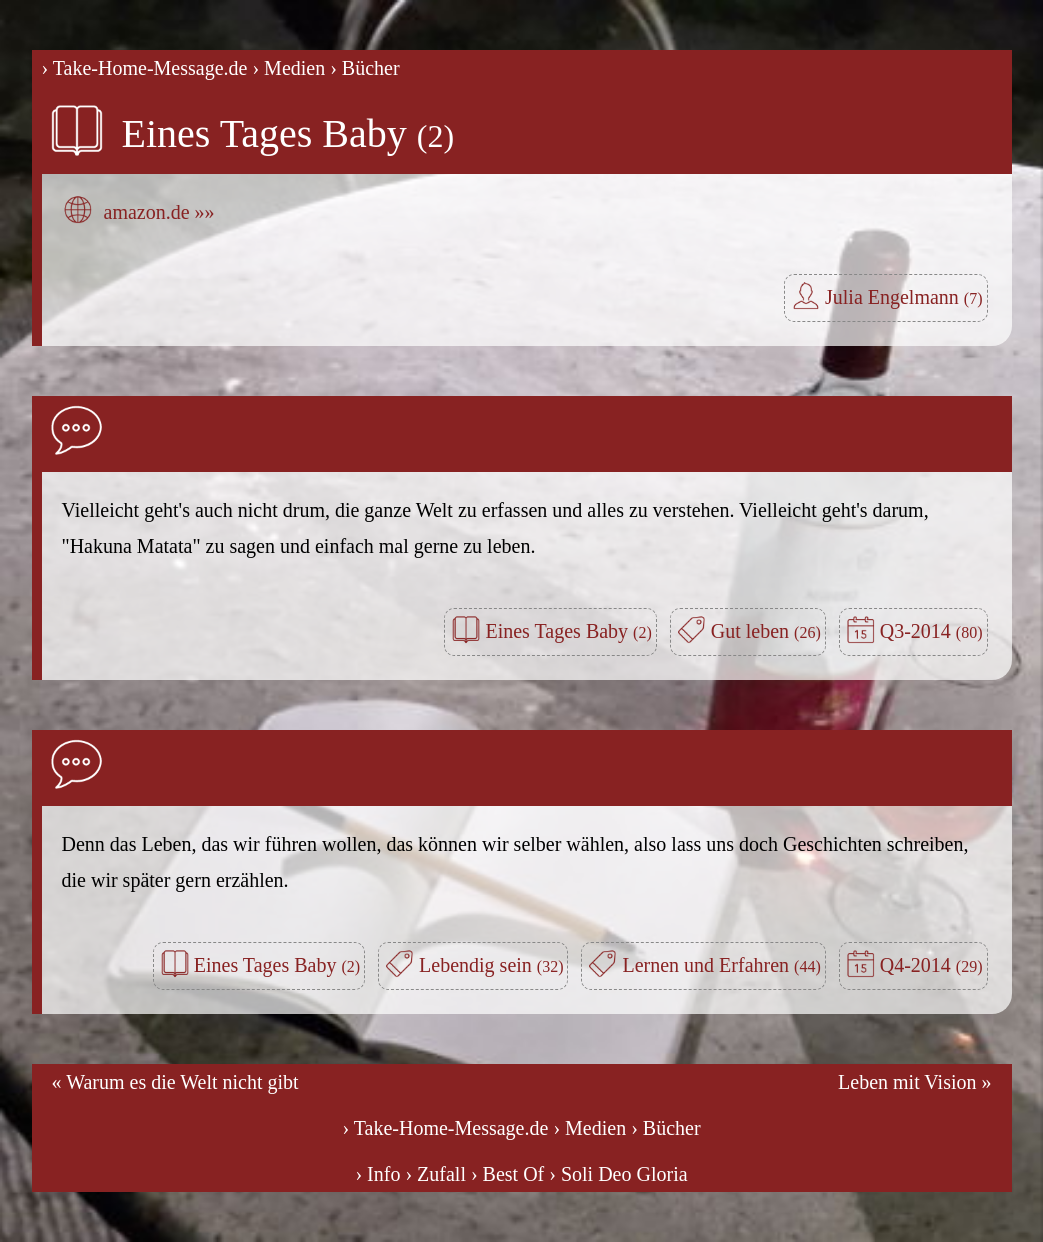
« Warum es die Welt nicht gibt (175, 1082)
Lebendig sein (491, 965)
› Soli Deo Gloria (618, 1174)
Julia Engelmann (904, 297)
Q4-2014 (931, 965)
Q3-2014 (931, 631)
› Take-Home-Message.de (145, 68)
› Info (377, 1174)
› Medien (288, 68)
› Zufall (435, 1174)
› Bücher (364, 68)
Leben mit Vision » (914, 1082)
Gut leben (766, 631)
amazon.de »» (159, 212)
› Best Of (507, 1174)
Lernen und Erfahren (721, 965)
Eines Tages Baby (288, 133)
